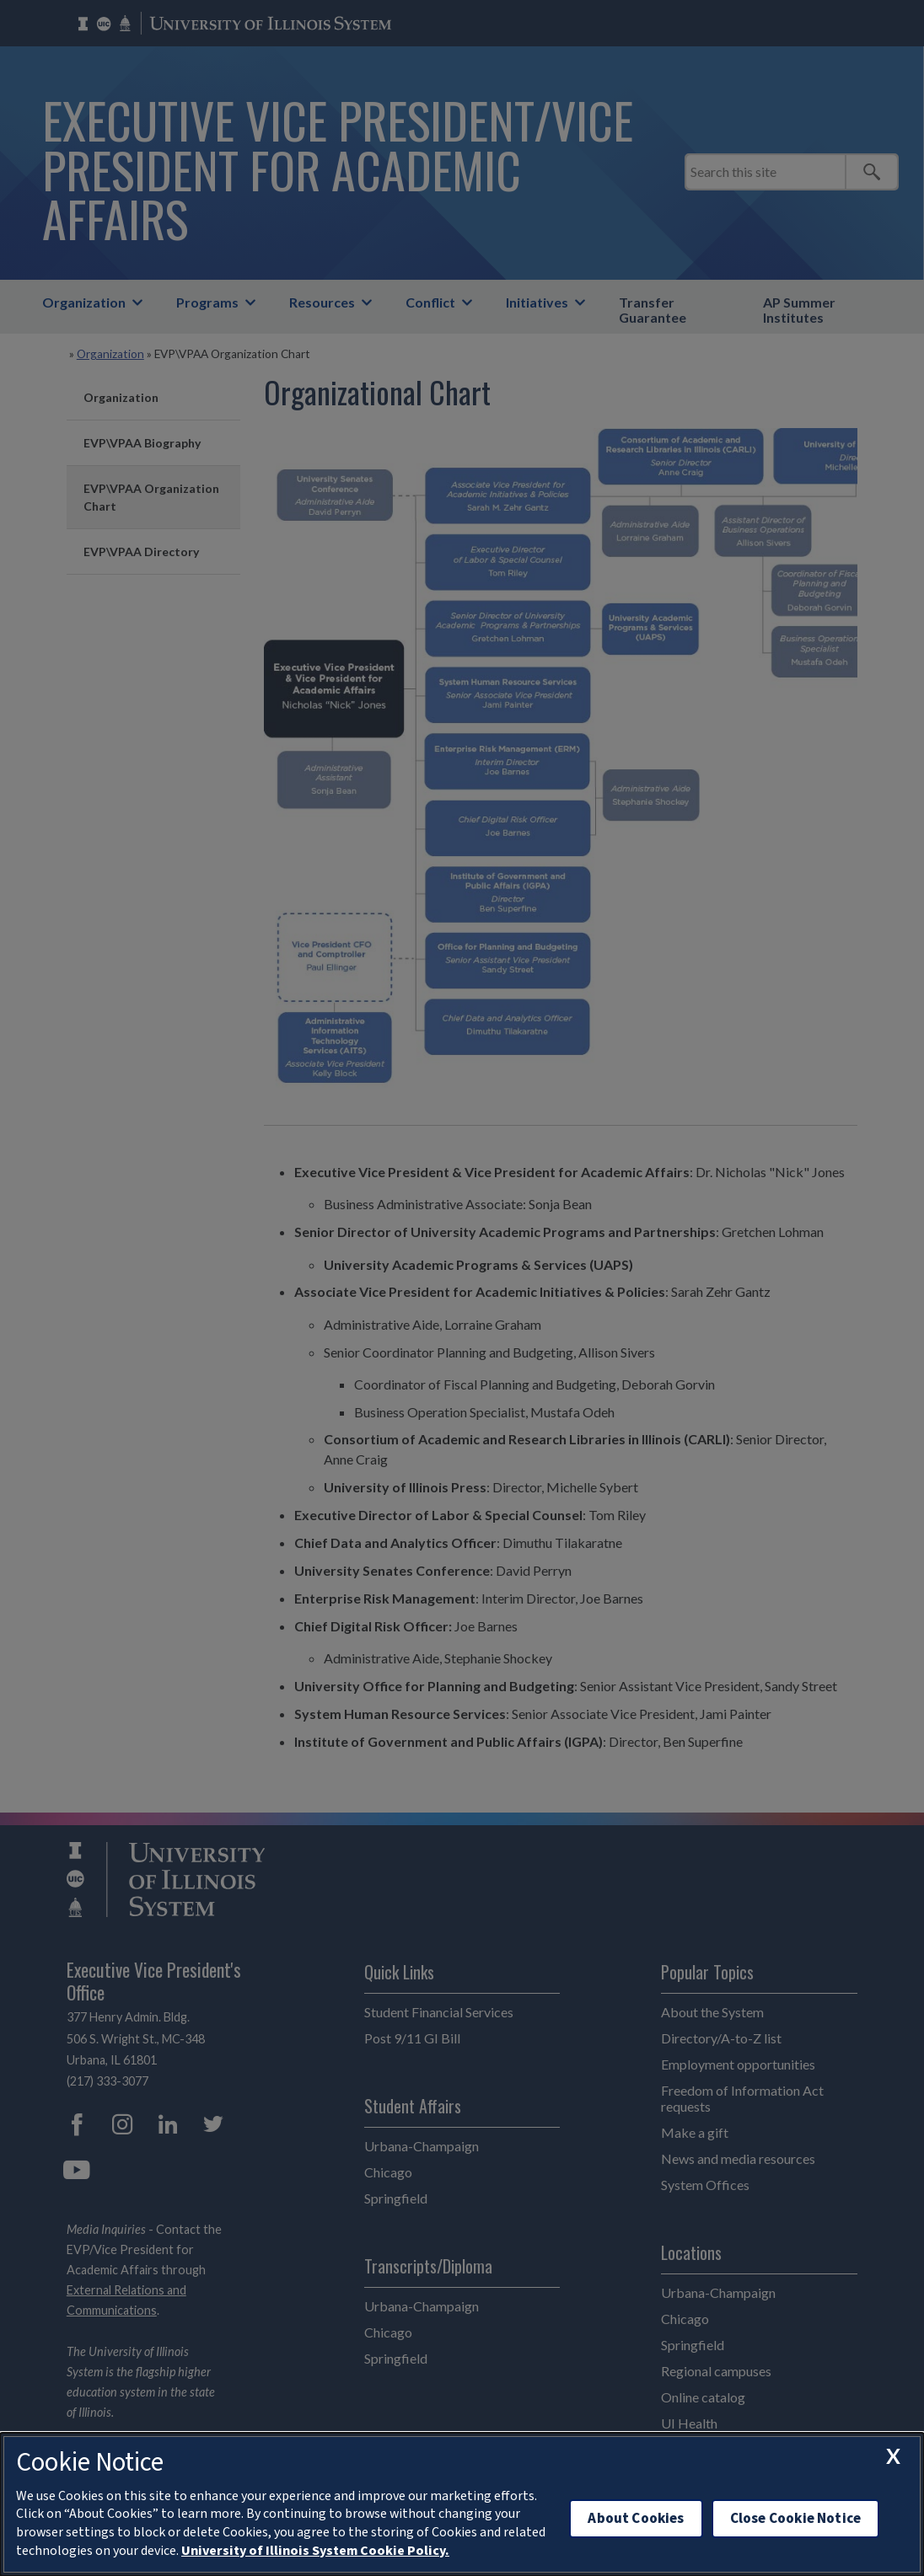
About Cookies (636, 2518)
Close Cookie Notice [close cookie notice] (795, 2518)
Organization (84, 302)
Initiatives (537, 302)
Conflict (430, 302)
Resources (322, 302)
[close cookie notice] (892, 2455)
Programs (207, 302)
